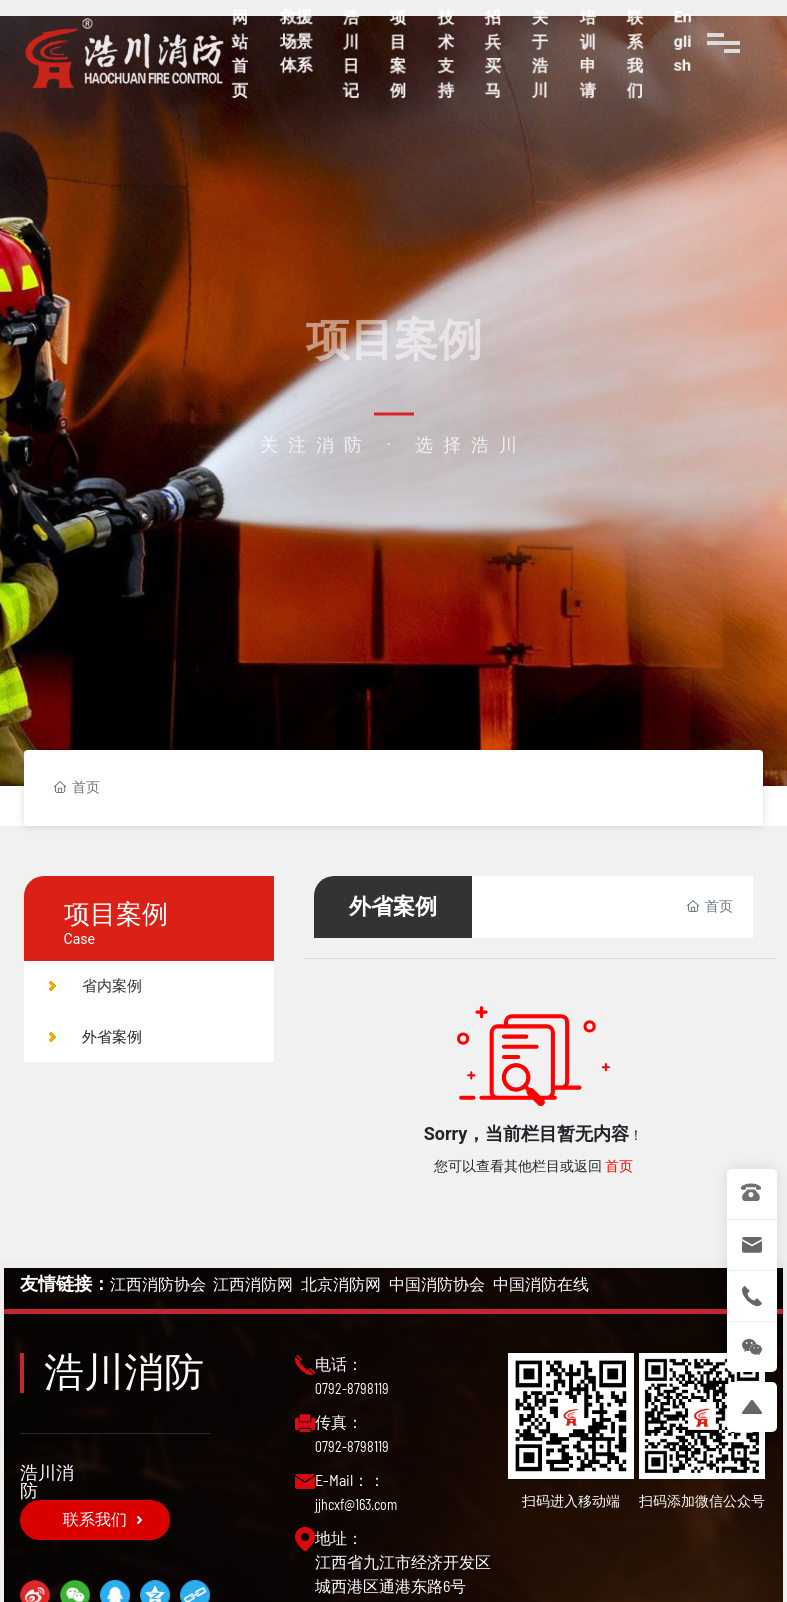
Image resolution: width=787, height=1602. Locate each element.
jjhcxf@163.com (356, 1504)
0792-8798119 (352, 1388)
